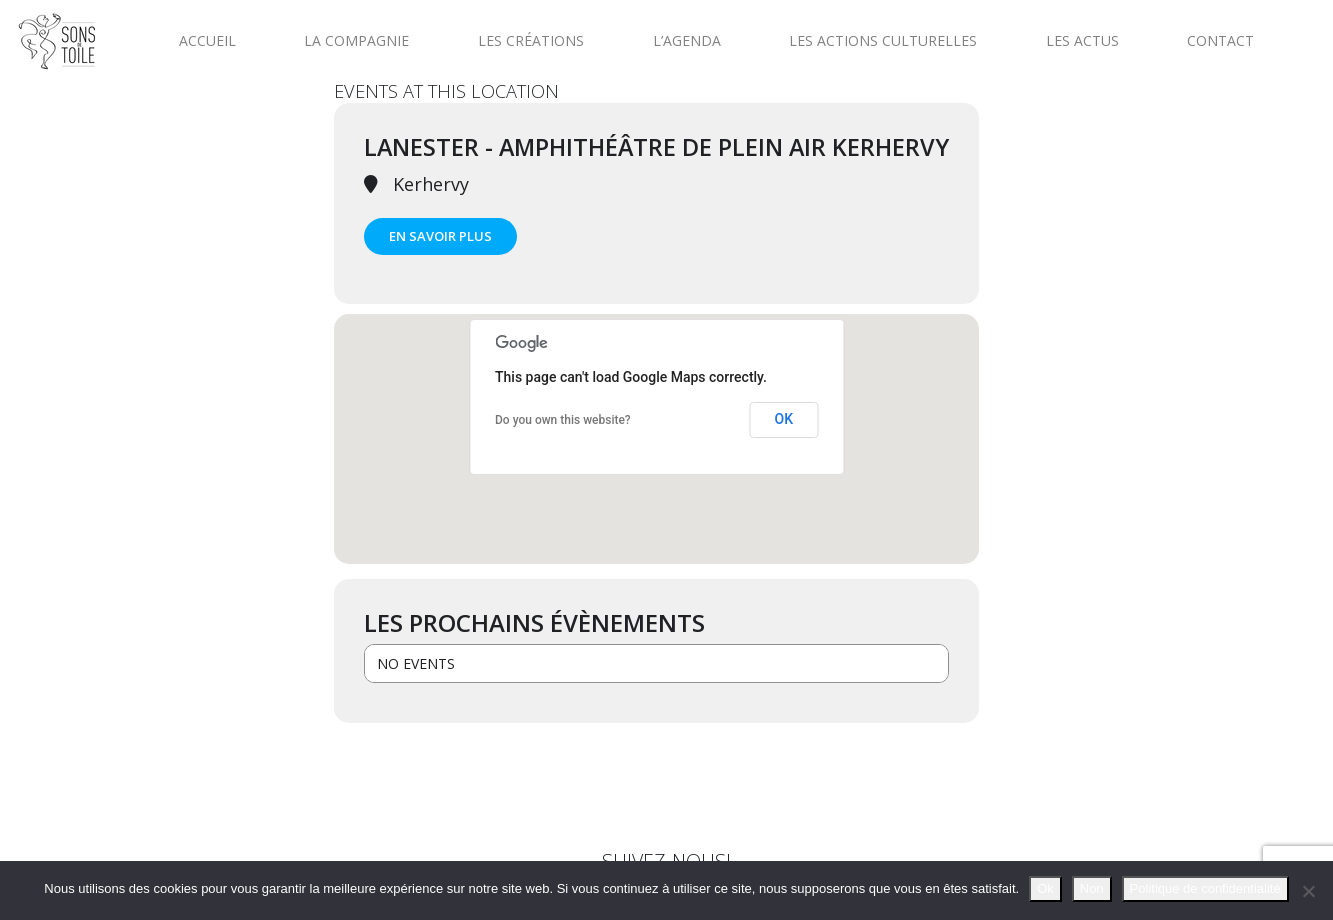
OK (784, 419)
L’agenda (687, 40)
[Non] (1308, 891)
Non (1092, 888)
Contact (1220, 40)
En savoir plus (440, 236)
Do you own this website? (563, 420)
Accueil (207, 40)
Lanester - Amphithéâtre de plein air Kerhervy (656, 147)
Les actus (1082, 40)
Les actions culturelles (883, 40)
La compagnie (356, 40)
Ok (1045, 888)
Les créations (531, 40)
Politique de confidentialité (1205, 888)
